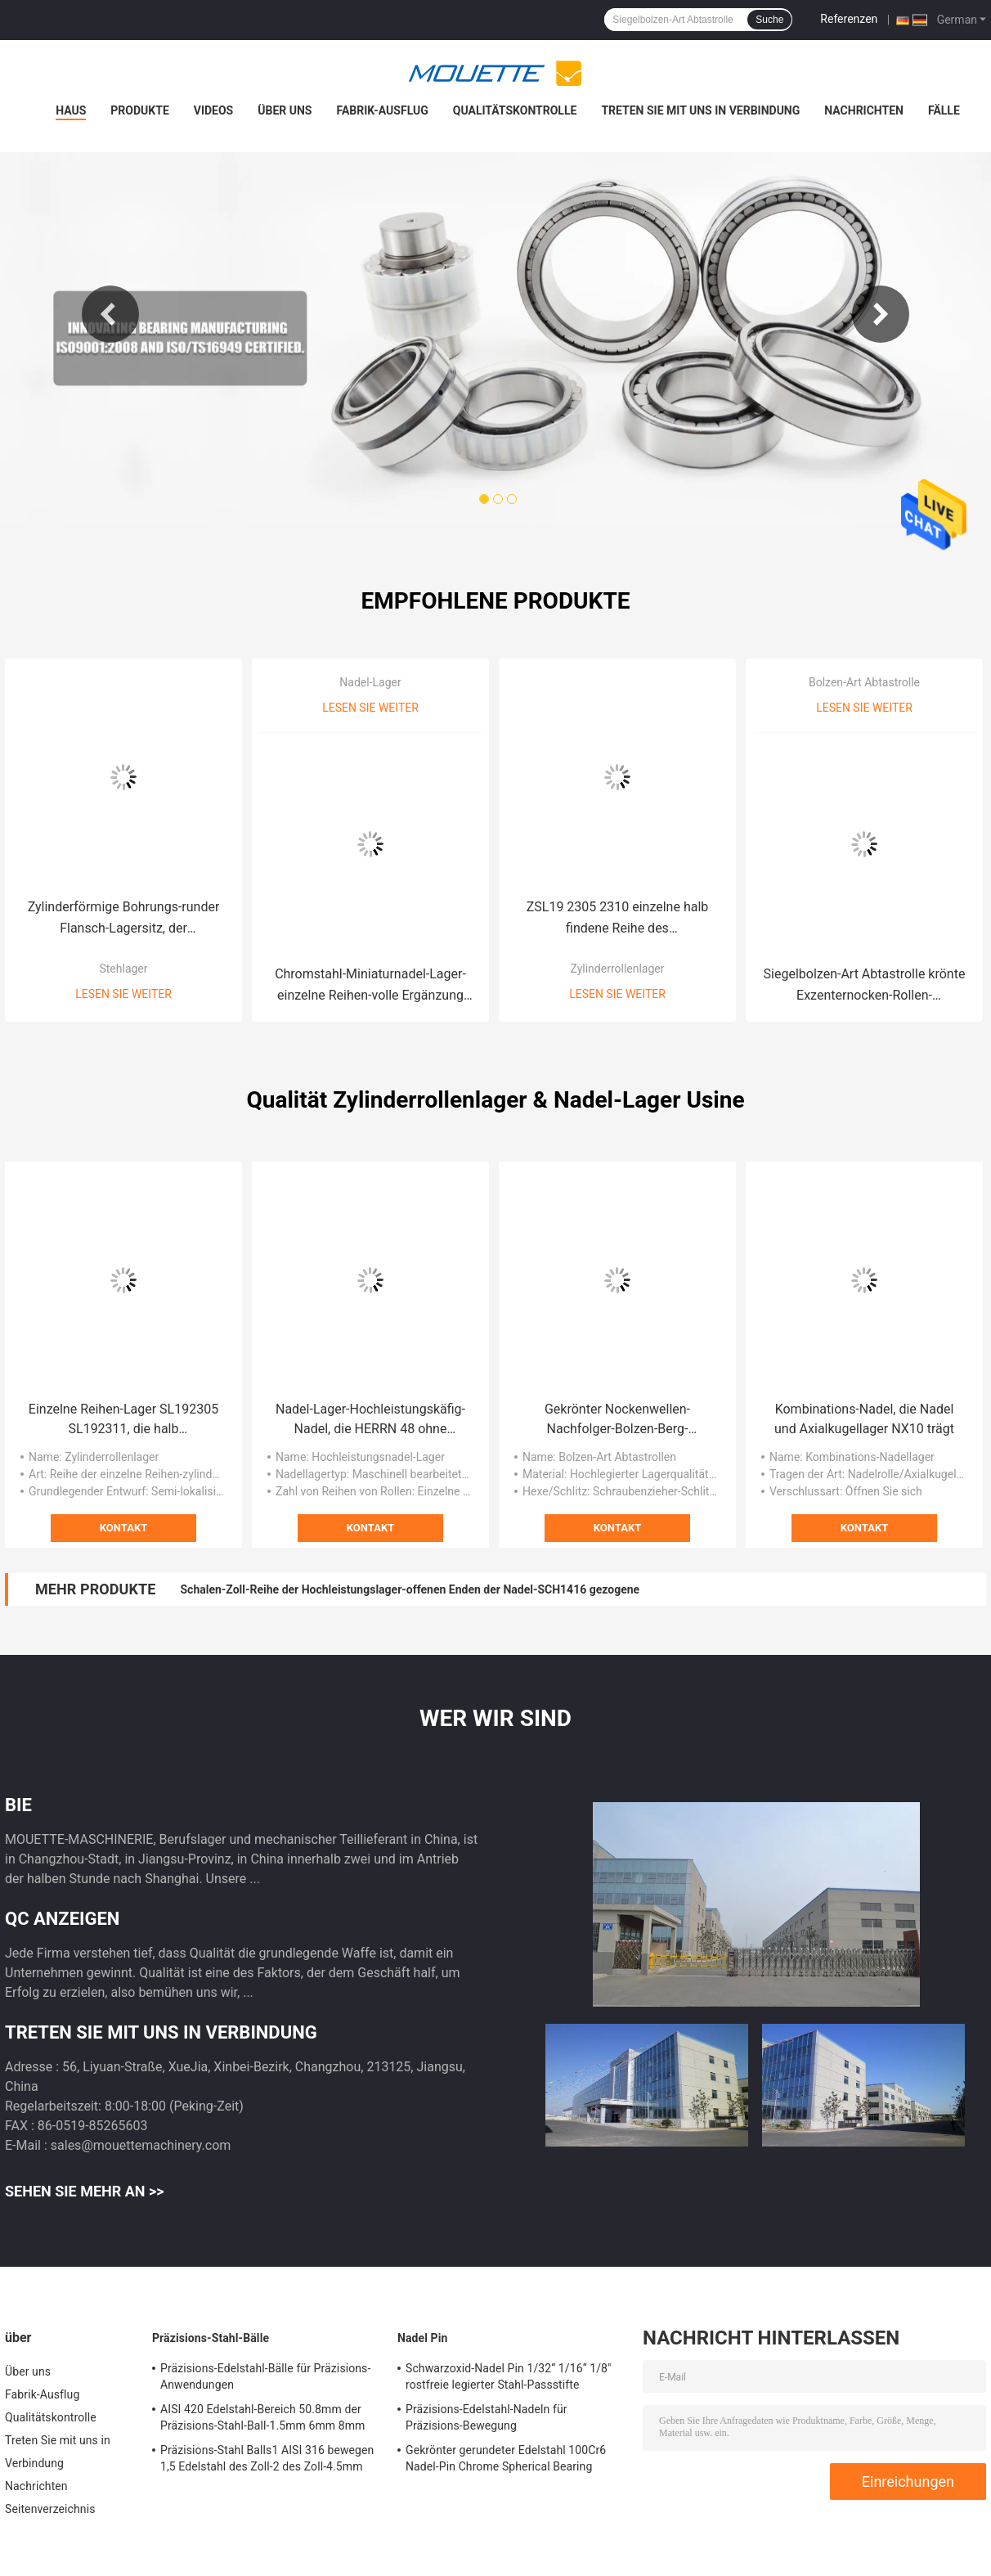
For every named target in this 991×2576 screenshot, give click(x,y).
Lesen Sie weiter (123, 993)
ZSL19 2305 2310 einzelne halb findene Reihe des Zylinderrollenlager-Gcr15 (618, 919)
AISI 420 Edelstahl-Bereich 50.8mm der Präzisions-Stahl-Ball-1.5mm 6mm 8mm (262, 2417)
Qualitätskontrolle (515, 110)
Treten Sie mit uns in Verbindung (700, 110)
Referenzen (848, 18)
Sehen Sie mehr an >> (84, 2191)
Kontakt (123, 1528)
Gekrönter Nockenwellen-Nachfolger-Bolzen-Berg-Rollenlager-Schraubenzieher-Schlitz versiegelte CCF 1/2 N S (617, 1420)
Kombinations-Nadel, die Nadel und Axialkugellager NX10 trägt (864, 1418)
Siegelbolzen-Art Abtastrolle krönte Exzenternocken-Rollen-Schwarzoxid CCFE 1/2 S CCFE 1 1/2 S (865, 986)
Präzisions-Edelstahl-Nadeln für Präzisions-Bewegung (486, 2417)
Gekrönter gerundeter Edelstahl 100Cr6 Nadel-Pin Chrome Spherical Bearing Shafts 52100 (506, 2460)
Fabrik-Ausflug (382, 110)
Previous (110, 314)
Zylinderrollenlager (617, 968)
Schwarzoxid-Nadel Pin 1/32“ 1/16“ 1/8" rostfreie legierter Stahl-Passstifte (509, 2376)
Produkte (139, 110)
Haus (71, 110)
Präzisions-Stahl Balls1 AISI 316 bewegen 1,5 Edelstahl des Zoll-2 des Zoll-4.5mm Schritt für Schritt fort (267, 2460)
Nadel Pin (422, 2337)
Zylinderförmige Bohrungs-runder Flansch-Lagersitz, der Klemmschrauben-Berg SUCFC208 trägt (123, 919)
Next (880, 314)
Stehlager (123, 968)
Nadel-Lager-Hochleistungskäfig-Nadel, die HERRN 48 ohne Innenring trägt (370, 1420)
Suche (769, 19)
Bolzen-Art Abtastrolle (864, 682)
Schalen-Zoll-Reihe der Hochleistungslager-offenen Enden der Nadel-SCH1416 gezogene (409, 1589)
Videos (214, 110)
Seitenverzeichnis (50, 2508)
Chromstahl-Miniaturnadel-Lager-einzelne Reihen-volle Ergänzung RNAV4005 (370, 986)
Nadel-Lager (370, 682)
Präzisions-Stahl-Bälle (210, 2337)
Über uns (285, 110)
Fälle (944, 110)
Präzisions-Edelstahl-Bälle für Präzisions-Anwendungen (265, 2376)
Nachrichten (864, 110)
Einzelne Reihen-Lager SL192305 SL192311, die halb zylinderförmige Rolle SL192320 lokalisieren (123, 1420)
